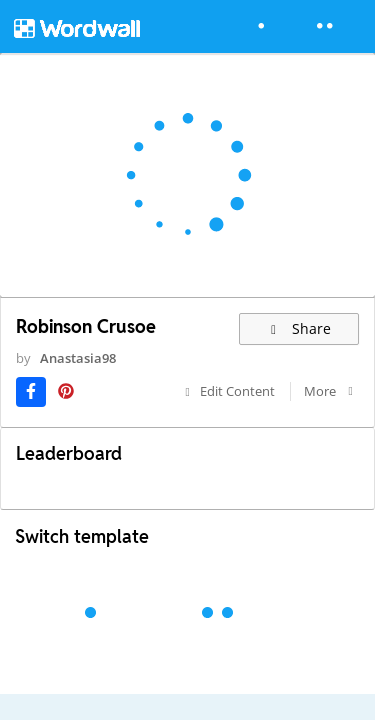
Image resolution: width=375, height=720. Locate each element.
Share (299, 328)
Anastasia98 (78, 358)
